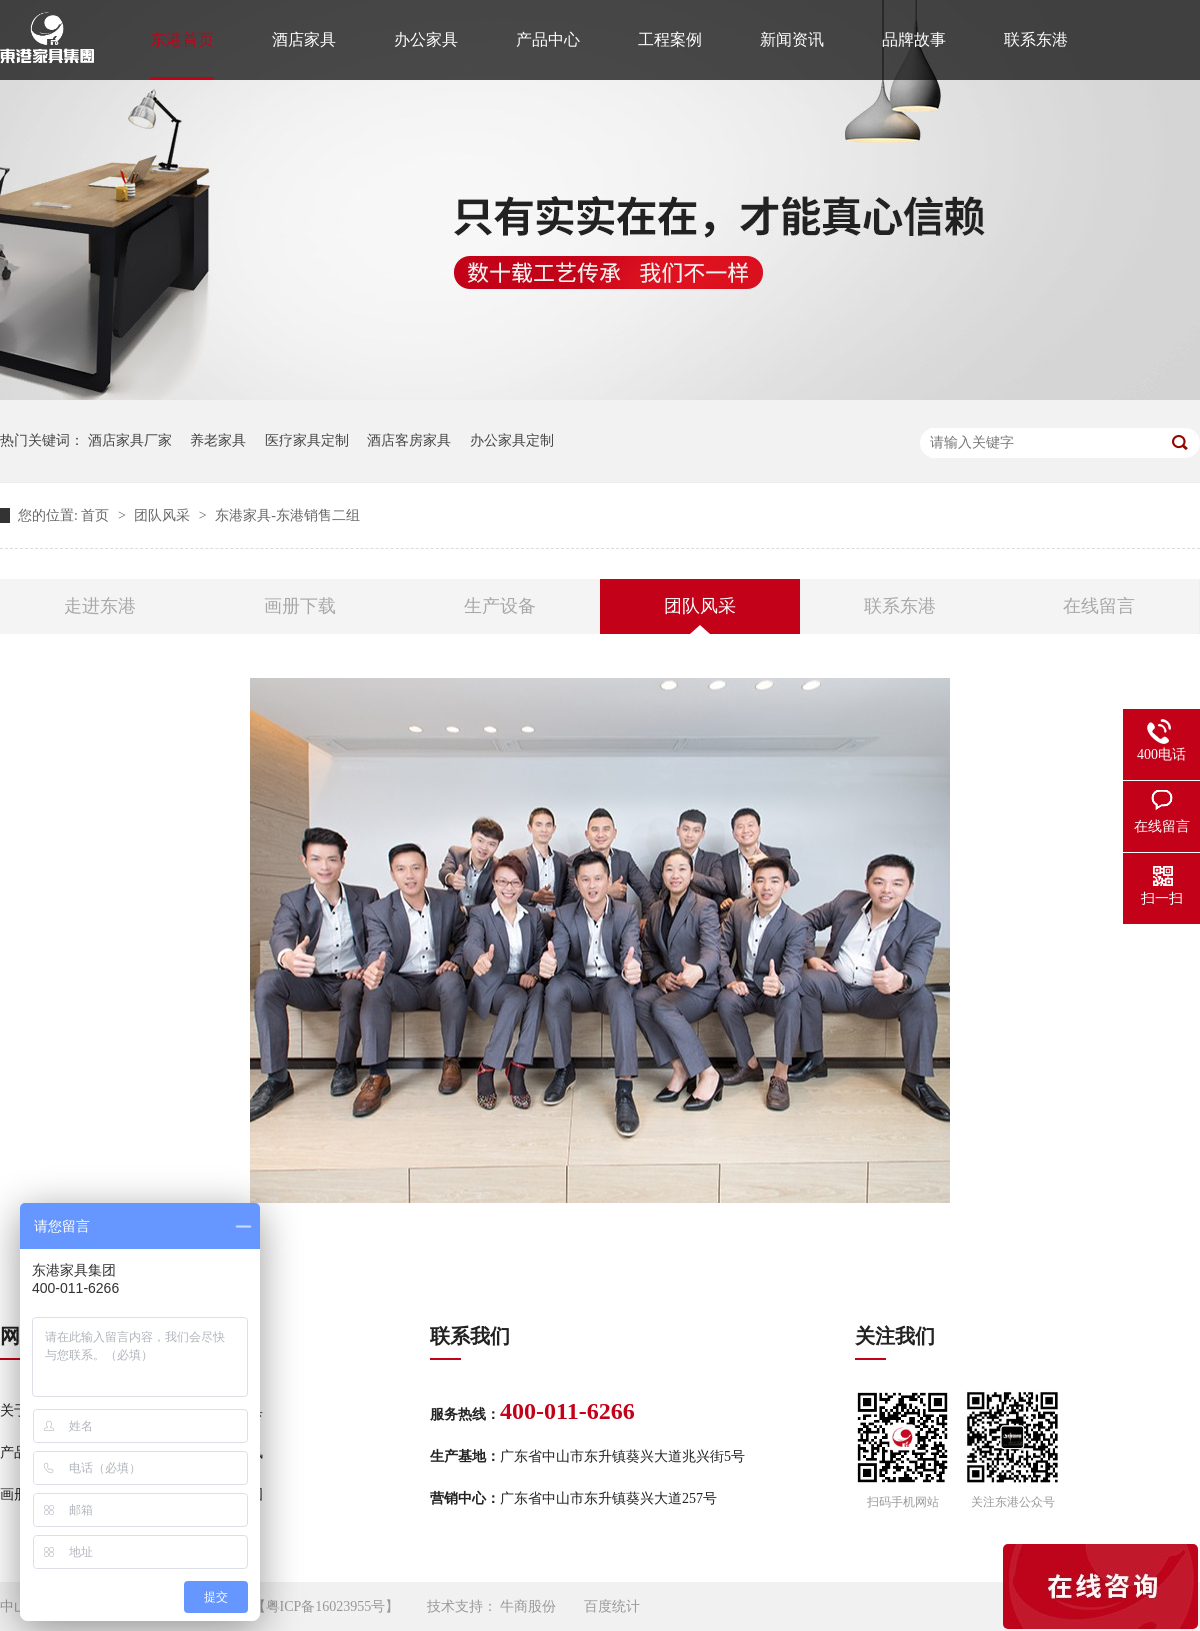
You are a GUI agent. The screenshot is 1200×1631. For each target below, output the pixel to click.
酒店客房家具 (409, 440)
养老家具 (218, 440)
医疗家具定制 (307, 440)
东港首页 (182, 39)
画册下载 (300, 606)
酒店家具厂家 (130, 440)
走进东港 (100, 606)
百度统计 (612, 1606)
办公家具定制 (512, 440)
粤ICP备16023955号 (326, 1606)
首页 (97, 515)
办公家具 (426, 39)
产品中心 (548, 39)
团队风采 (164, 515)
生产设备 (500, 606)
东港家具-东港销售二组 (287, 515)
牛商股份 (528, 1606)
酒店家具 (304, 39)
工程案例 (670, 39)
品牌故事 (914, 39)
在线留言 (1099, 606)
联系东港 (1036, 39)
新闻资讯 (792, 39)
